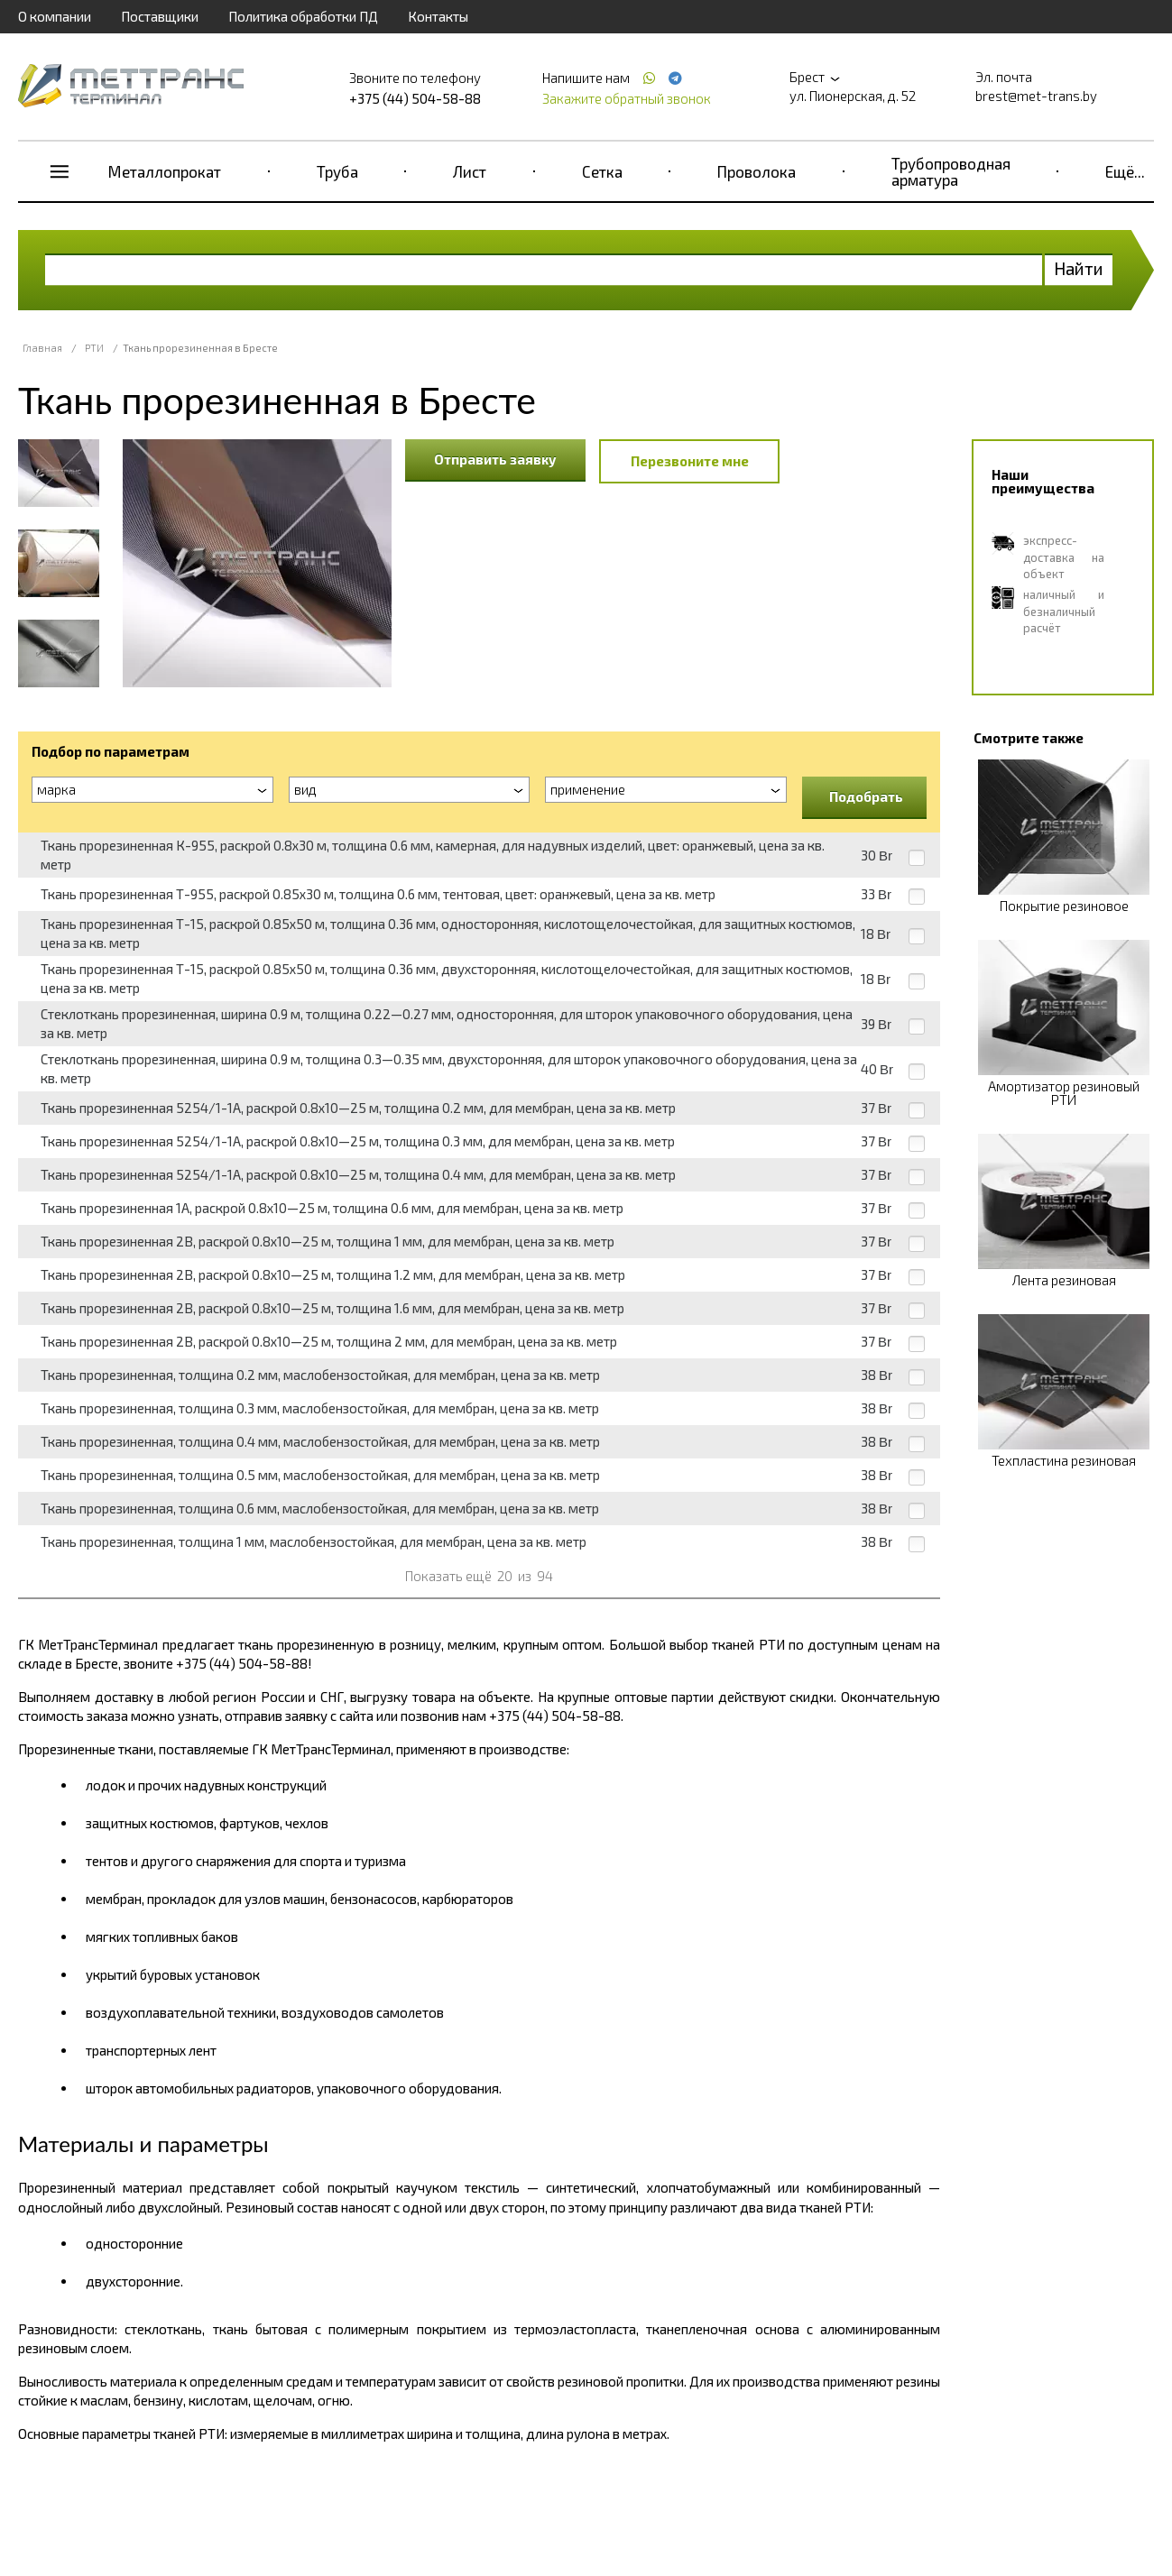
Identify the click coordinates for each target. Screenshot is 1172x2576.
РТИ (94, 348)
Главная (42, 348)
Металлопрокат (164, 171)
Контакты (438, 16)
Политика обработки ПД (303, 16)
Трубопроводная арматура (951, 171)
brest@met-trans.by (1036, 95)
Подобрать (866, 796)
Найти (1078, 268)
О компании (54, 16)
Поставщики (159, 16)
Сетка (602, 171)
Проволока (756, 171)
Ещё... (1125, 171)
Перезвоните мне (690, 461)
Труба (337, 171)
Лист (469, 171)
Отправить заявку (495, 459)
